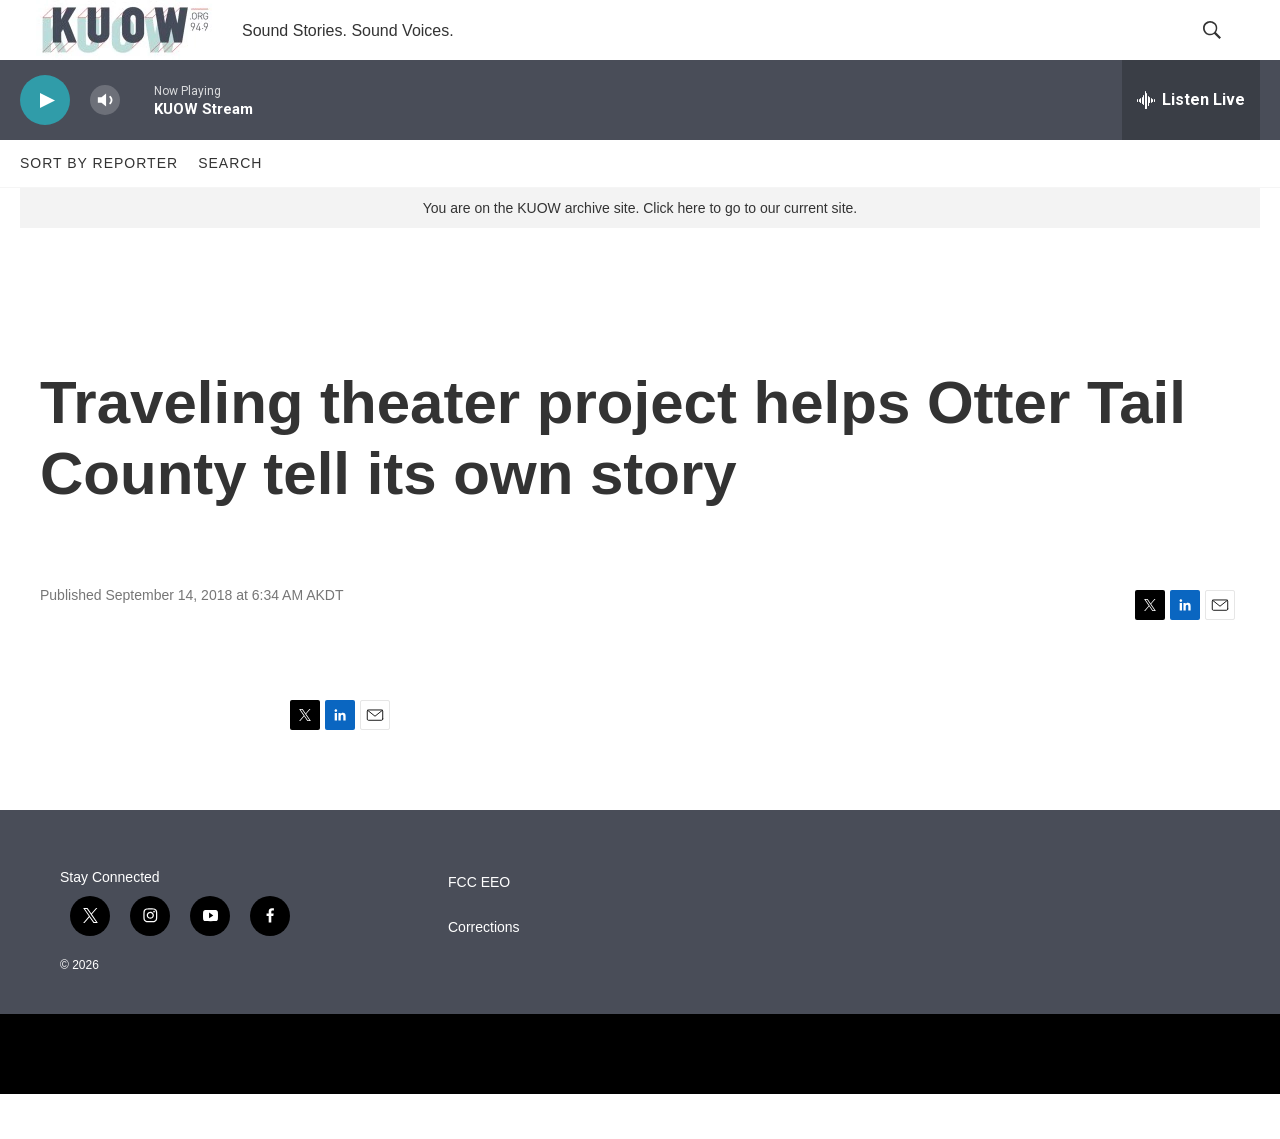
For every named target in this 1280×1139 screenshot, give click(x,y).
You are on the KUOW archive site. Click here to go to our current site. (640, 253)
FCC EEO (479, 927)
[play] (45, 145)
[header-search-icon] (1228, 53)
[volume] (105, 145)
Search (230, 208)
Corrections (484, 972)
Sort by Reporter (99, 208)
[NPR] (640, 1099)
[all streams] (1191, 145)
